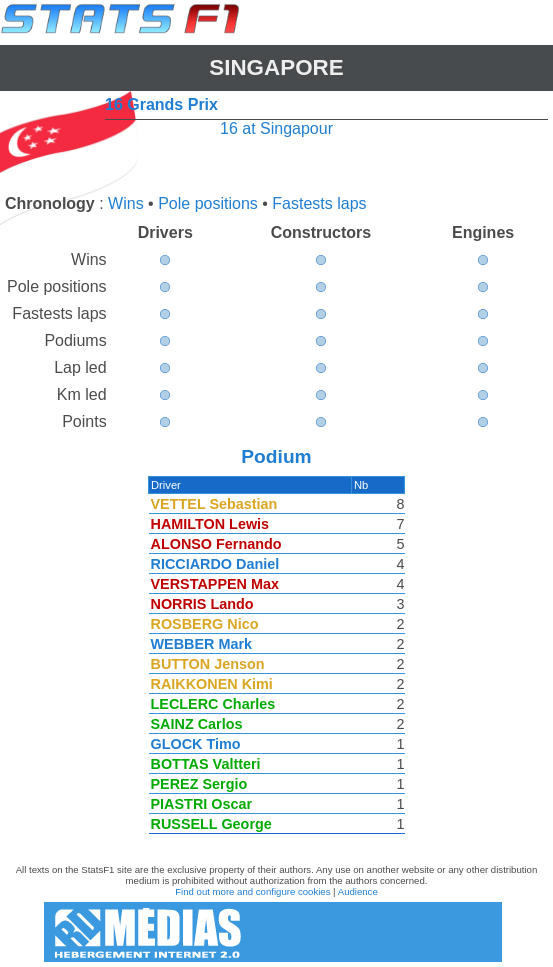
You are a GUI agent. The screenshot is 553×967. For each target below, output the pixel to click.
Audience (358, 891)
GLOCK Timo (197, 744)
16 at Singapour (276, 128)
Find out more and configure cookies (252, 891)
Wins (126, 203)
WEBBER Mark (203, 644)
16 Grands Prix (161, 104)
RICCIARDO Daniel (216, 564)
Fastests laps (319, 203)
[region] (276, 660)
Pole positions (208, 203)
